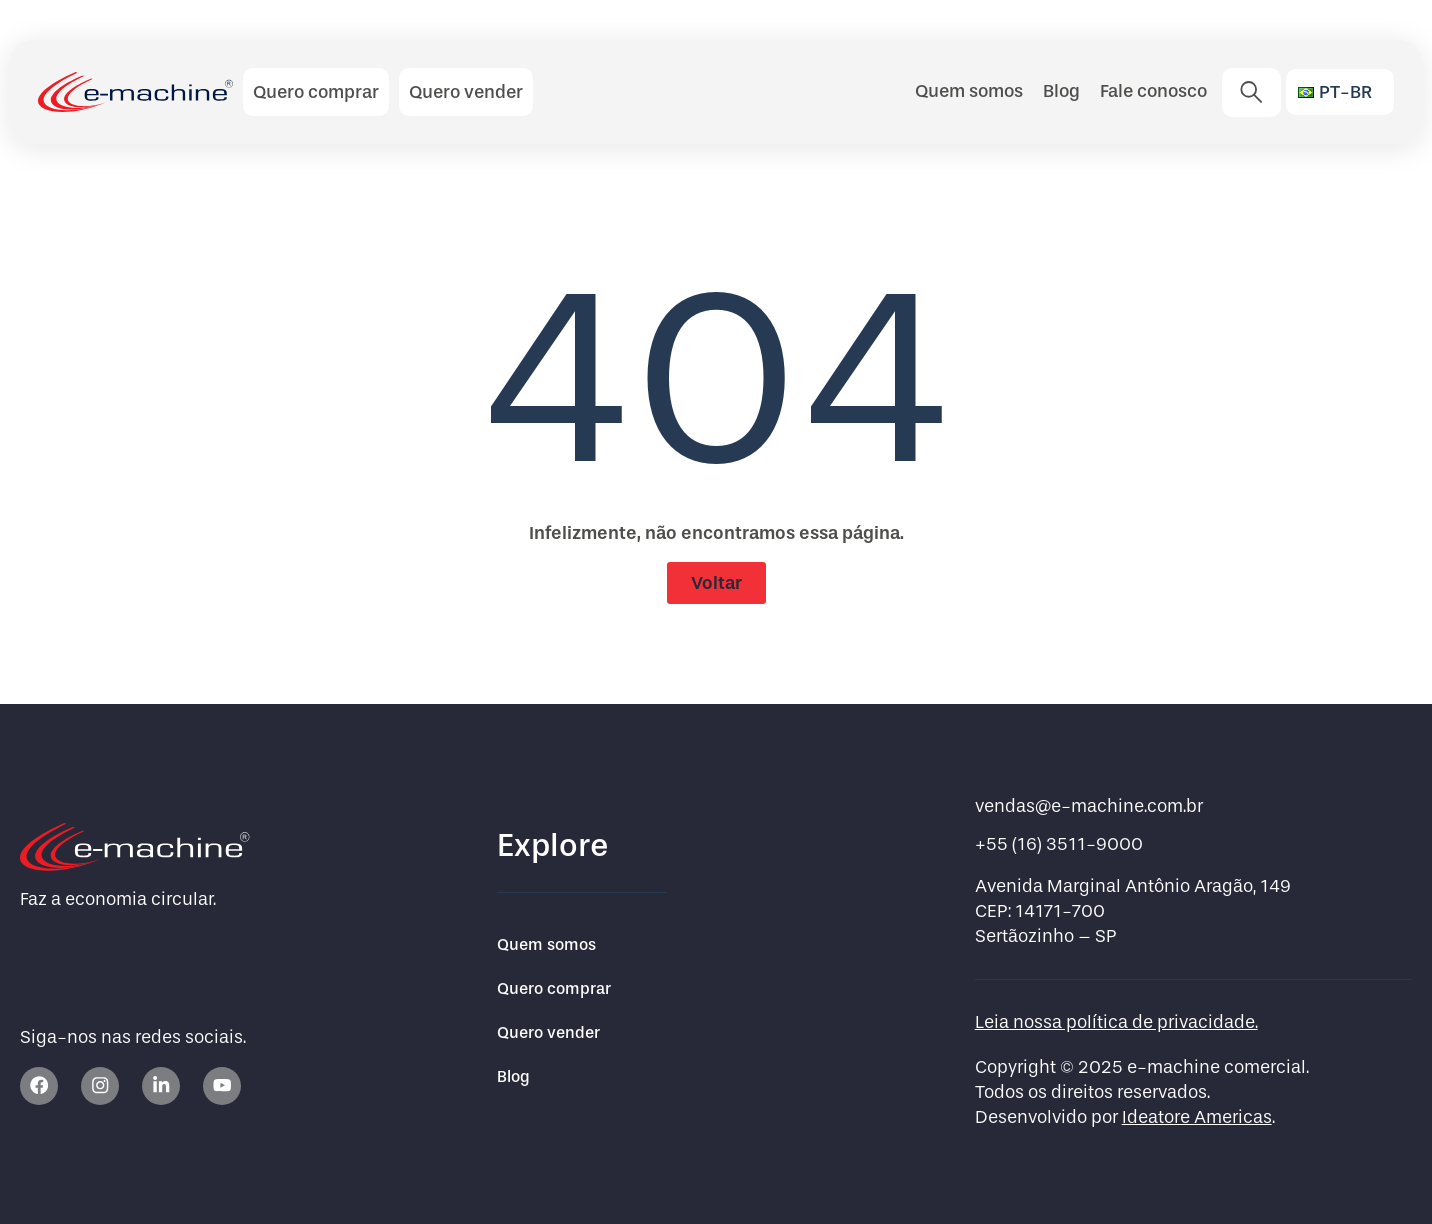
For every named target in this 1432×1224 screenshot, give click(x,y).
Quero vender (548, 1032)
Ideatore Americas (1197, 1117)
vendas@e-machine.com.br (1089, 806)
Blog (1061, 91)
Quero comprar (554, 988)
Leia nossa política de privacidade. (1116, 1022)
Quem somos (969, 91)
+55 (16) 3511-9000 (1059, 844)
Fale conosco (1153, 91)
